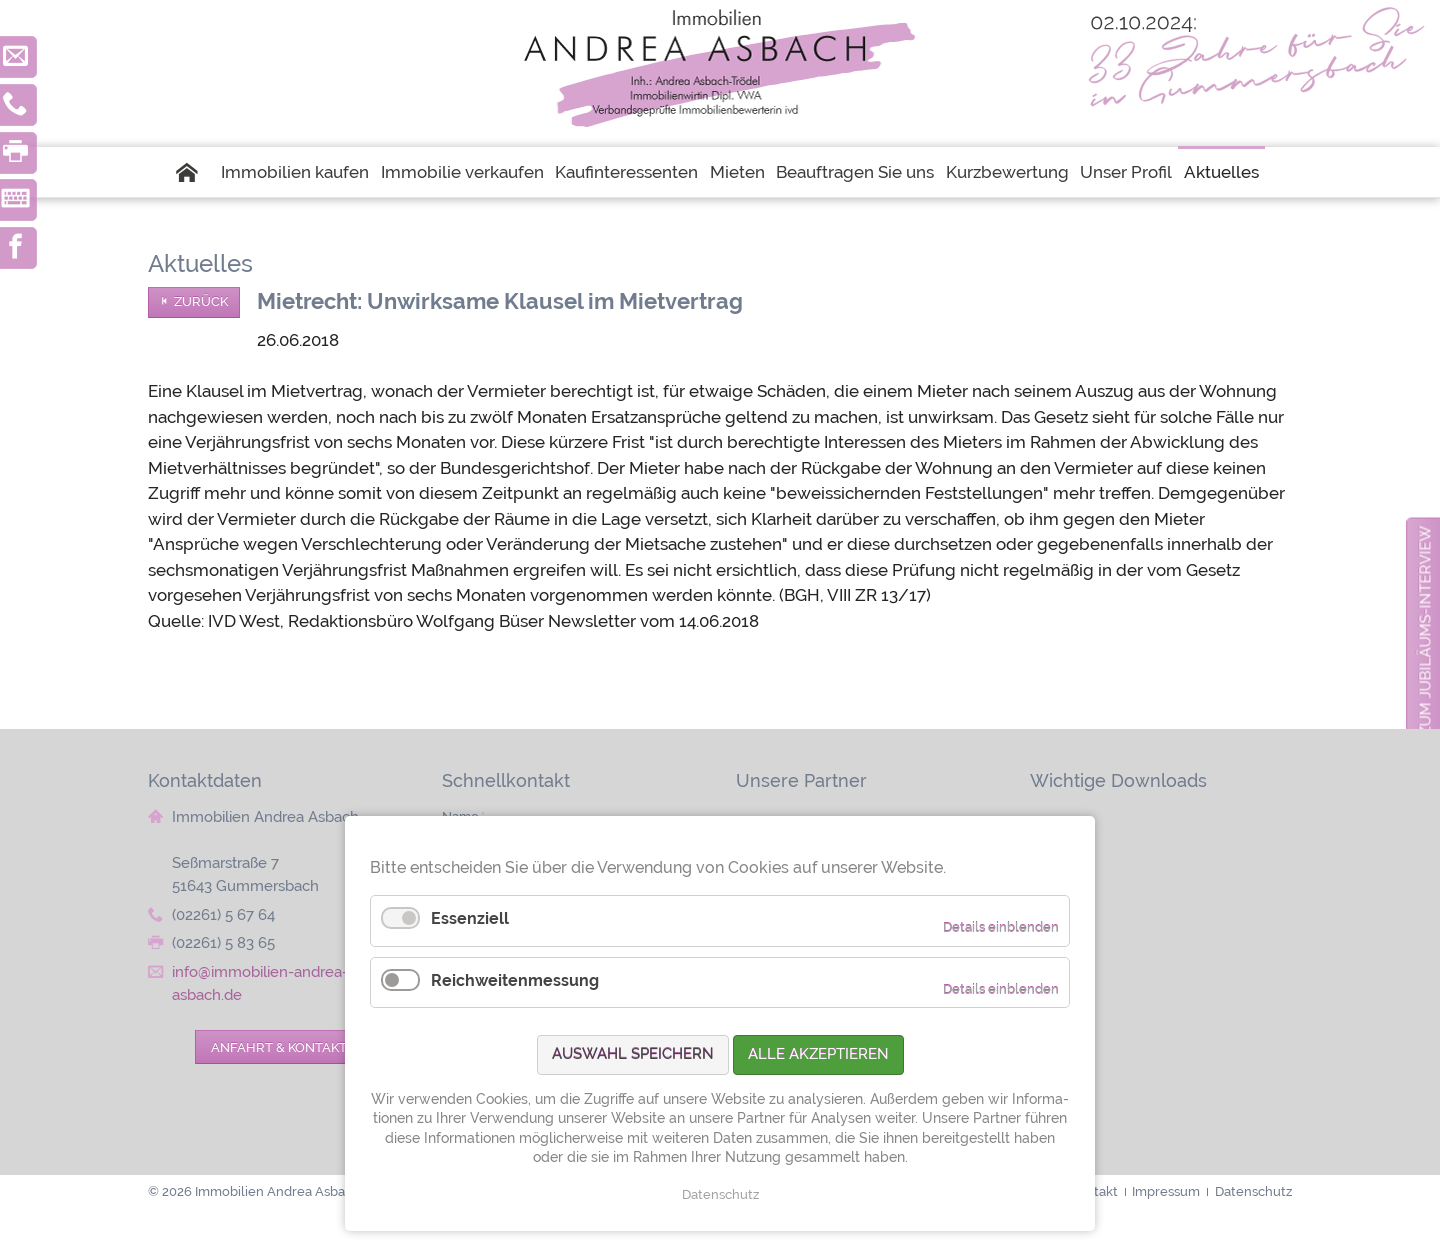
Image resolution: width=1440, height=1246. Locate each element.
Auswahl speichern (633, 1054)
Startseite (196, 172)
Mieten (737, 172)
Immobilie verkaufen (462, 172)
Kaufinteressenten (626, 172)
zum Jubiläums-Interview (1425, 631)
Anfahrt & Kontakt (279, 1047)
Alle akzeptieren (818, 1054)
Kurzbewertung (1007, 172)
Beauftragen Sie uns (855, 172)
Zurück (201, 301)
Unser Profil (1126, 172)
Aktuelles (1221, 172)
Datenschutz (720, 1194)
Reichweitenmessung (515, 980)
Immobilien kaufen (295, 172)
